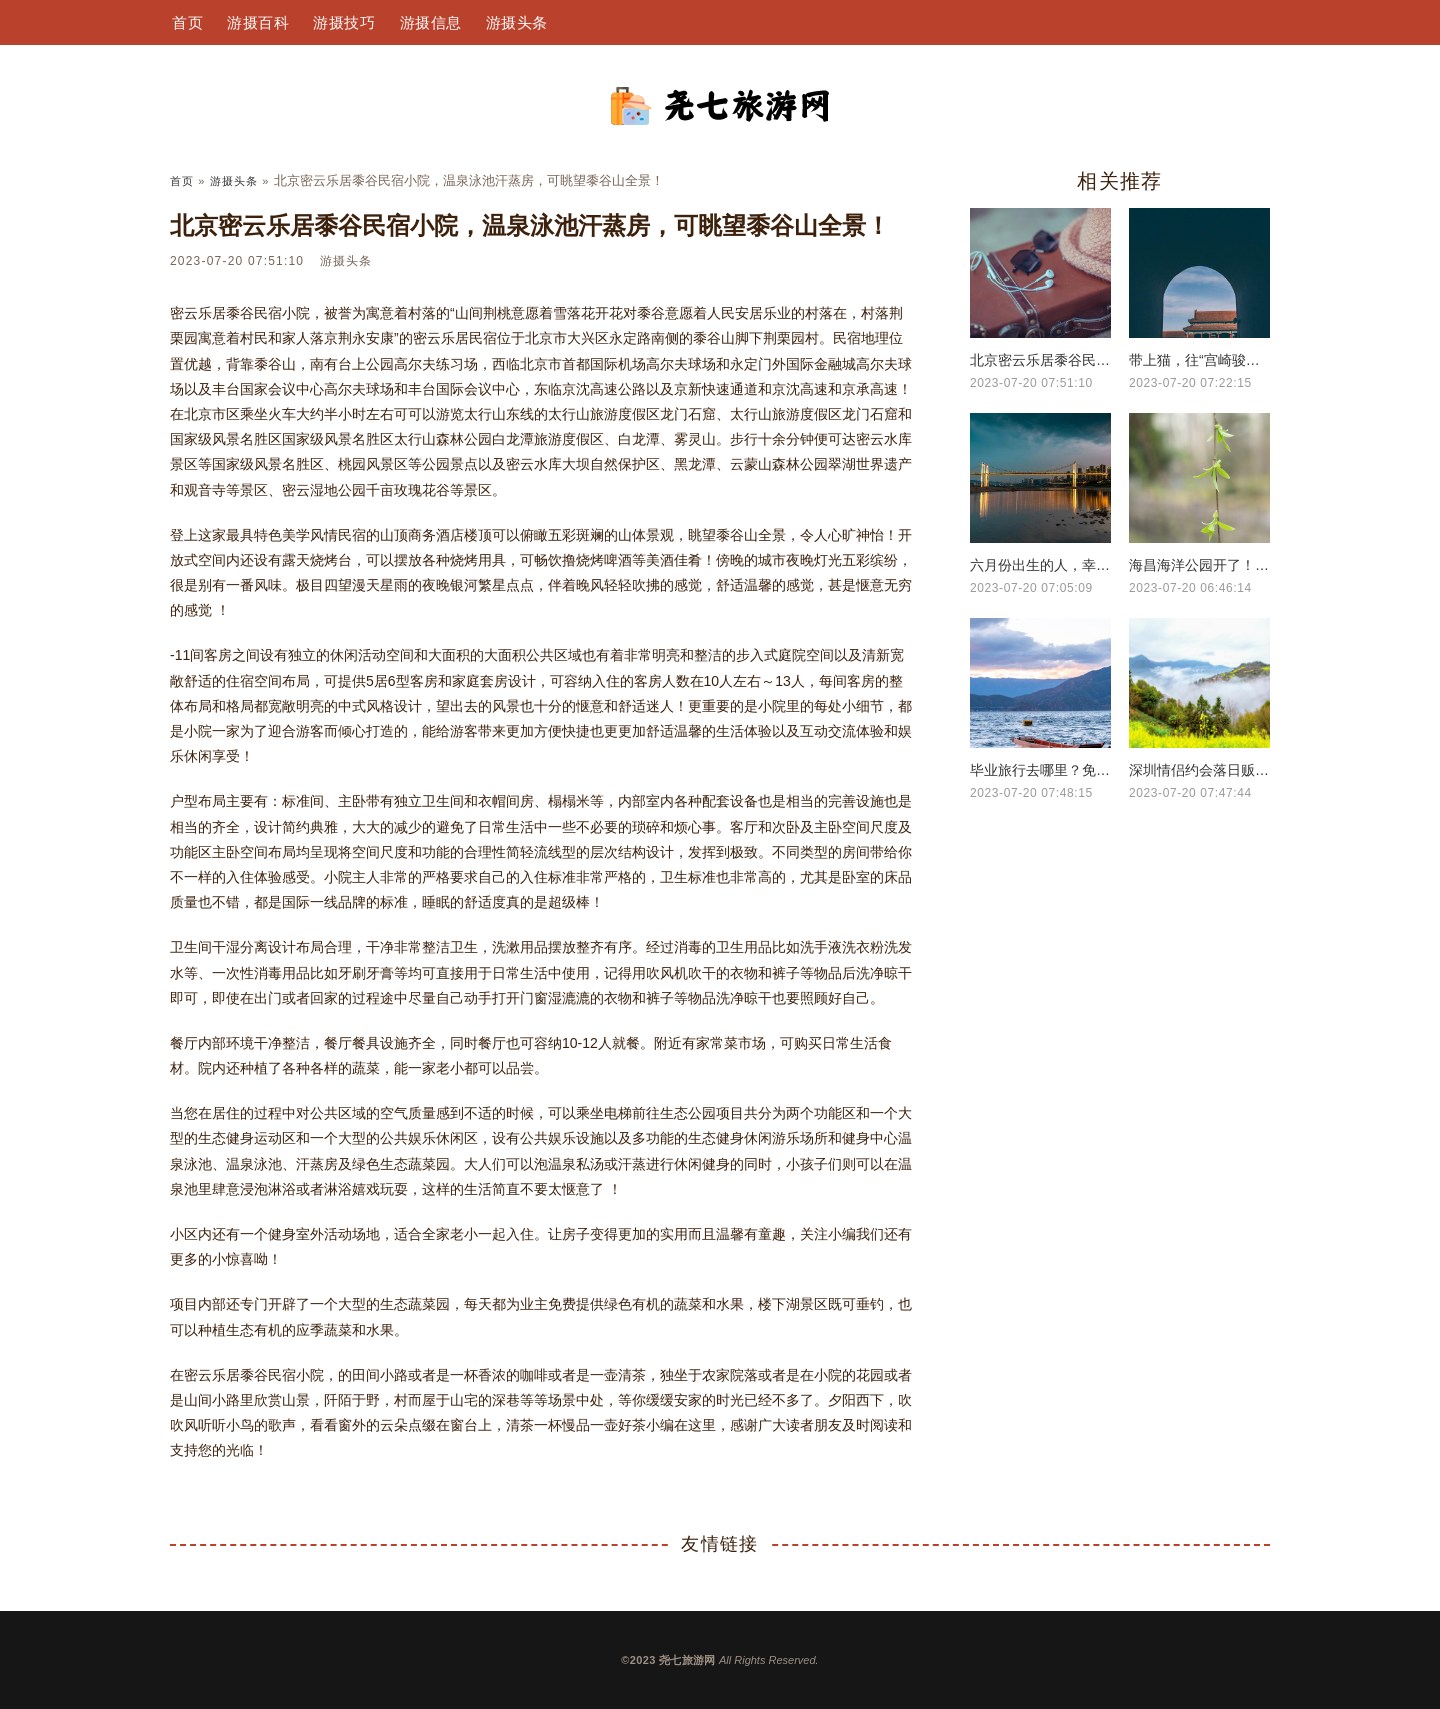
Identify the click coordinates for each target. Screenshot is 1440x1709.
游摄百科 (258, 22)
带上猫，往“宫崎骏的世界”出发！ (1199, 360)
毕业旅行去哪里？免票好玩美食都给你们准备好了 (1040, 770)
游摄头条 (517, 22)
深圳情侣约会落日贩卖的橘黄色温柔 (1199, 770)
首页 (187, 22)
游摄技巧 (344, 22)
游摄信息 (431, 22)
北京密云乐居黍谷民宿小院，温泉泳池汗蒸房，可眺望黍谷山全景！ (1040, 360)
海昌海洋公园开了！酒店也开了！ (1199, 565)
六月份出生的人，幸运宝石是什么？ (1040, 565)
